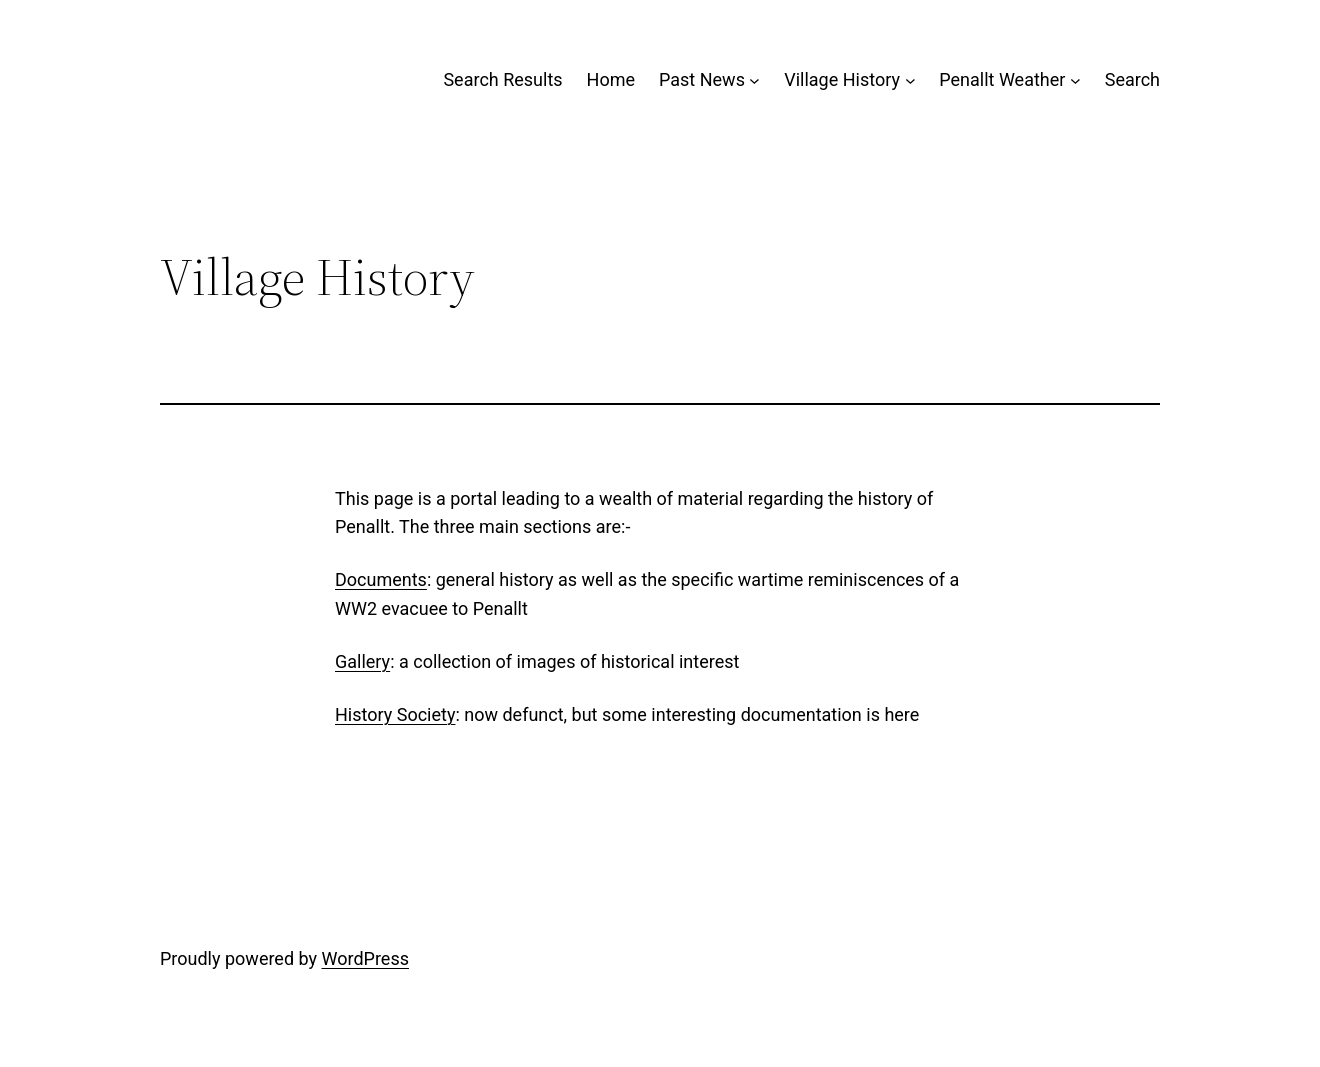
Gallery (362, 661)
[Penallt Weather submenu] (1075, 80)
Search (1132, 79)
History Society (395, 714)
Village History (842, 79)
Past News (702, 79)
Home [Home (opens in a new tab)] (611, 79)
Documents (381, 579)
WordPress (365, 958)
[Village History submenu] (910, 80)
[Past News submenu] (754, 80)
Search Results (502, 79)
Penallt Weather (1002, 79)
